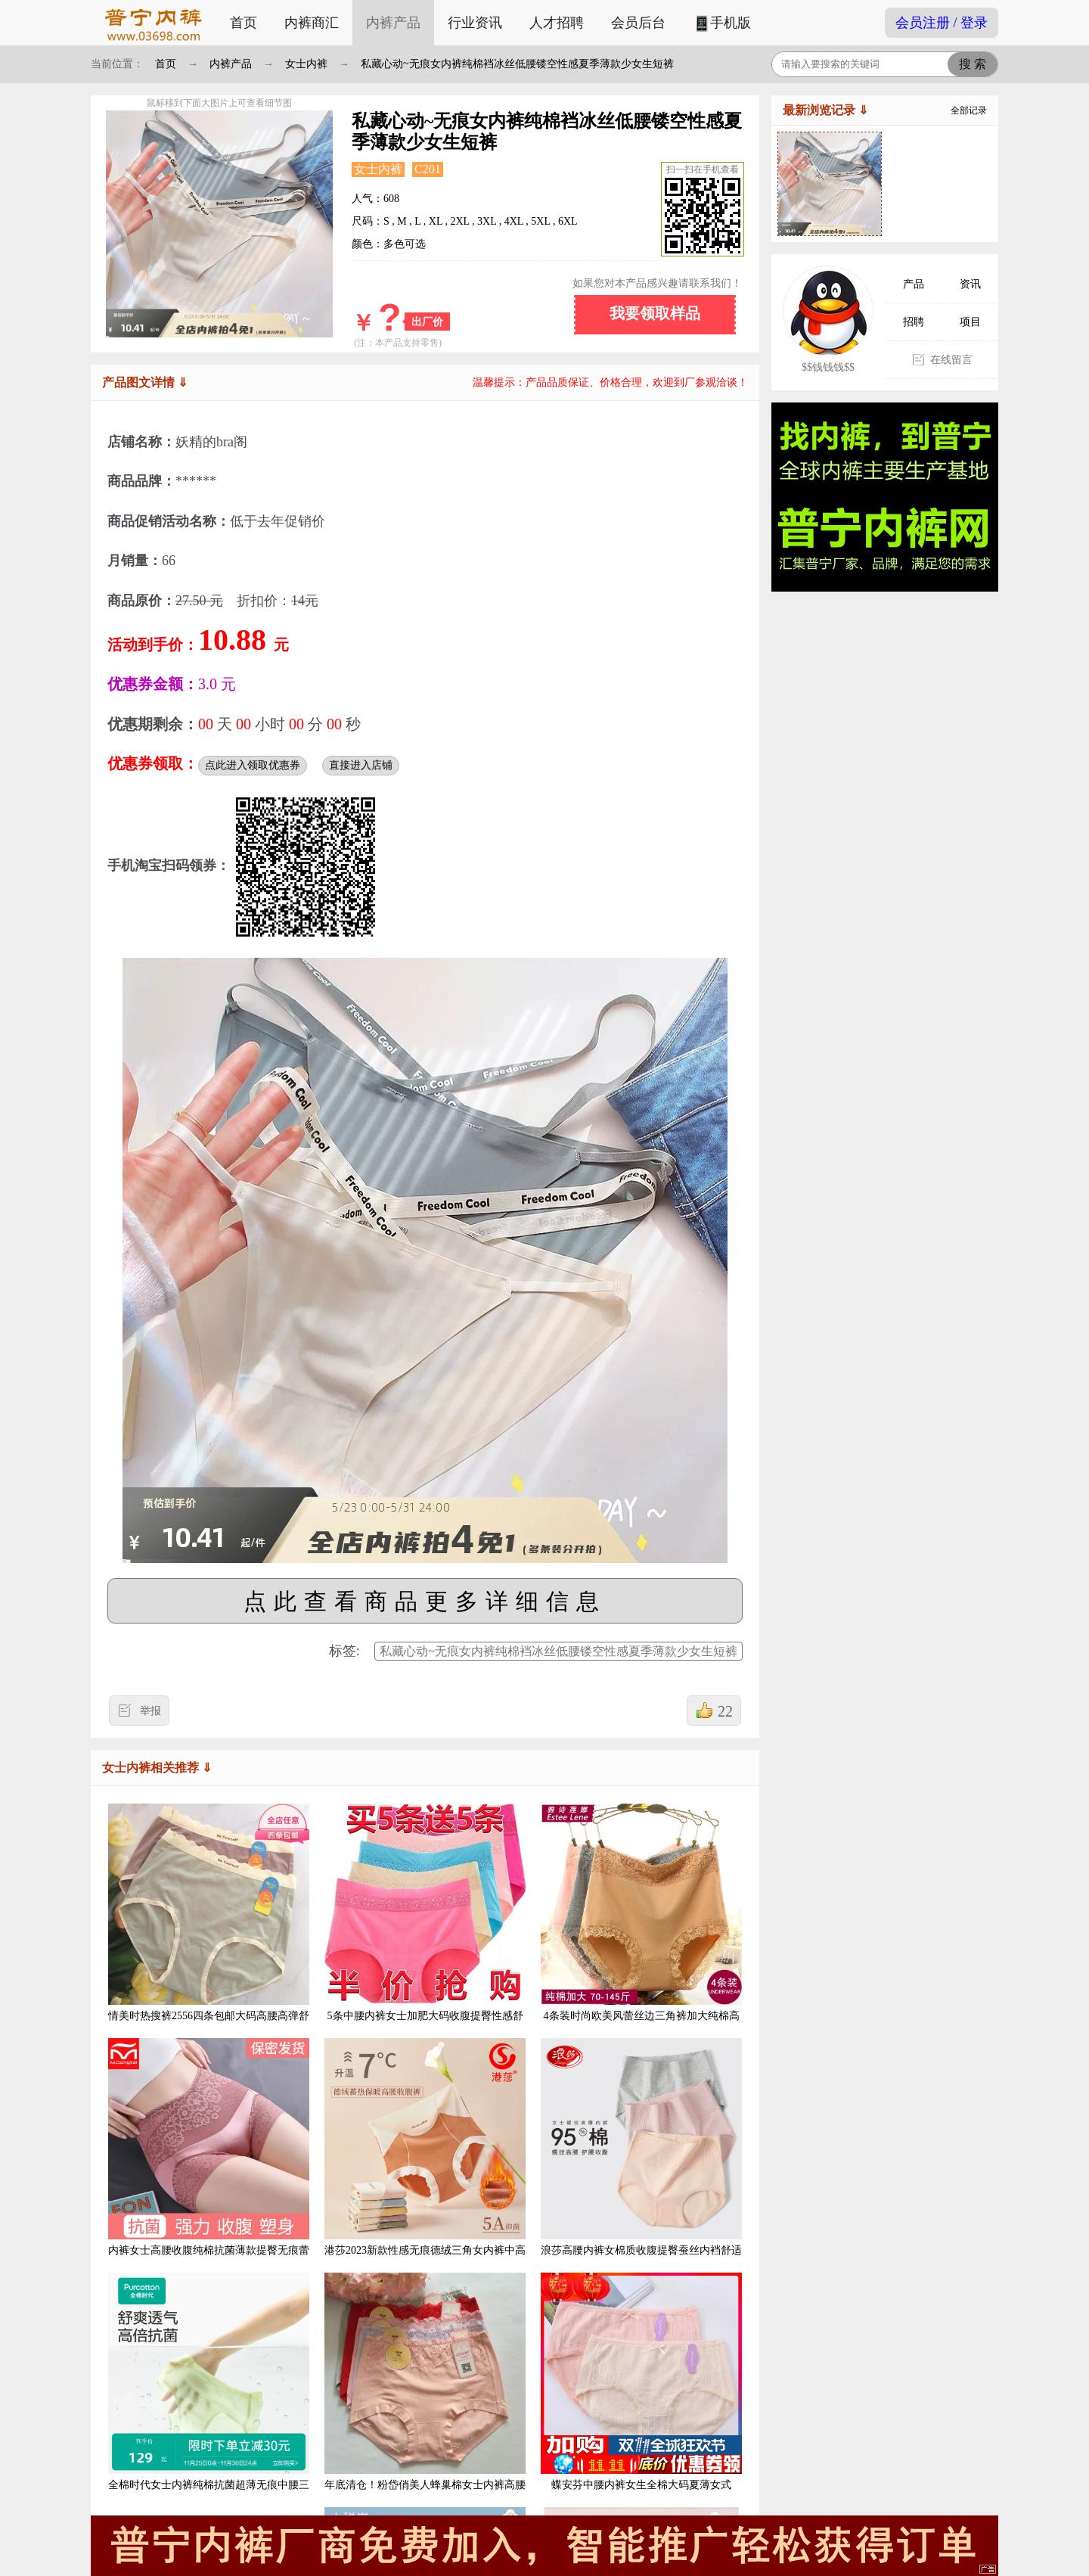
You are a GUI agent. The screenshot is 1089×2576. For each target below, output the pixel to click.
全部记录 (969, 110)
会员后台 (638, 22)
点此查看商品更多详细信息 (425, 1601)
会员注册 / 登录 (941, 22)
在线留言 (951, 359)
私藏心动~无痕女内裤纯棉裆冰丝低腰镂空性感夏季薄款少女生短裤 (517, 64)
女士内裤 (306, 64)
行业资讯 (475, 22)
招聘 (913, 322)
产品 (913, 284)
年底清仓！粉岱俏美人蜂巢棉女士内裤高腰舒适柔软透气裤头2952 (425, 2393)
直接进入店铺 (360, 765)
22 (725, 1711)
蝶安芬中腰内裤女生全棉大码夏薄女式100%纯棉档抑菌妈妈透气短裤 (641, 2393)
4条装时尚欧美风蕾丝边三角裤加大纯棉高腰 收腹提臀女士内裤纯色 (641, 1924)
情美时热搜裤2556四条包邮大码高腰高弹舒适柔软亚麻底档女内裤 (208, 1924)
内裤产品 (393, 22)
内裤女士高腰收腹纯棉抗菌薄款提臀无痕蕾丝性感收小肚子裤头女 (208, 2158)
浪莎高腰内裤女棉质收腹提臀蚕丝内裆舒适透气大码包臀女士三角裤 (641, 2158)
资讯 (970, 284)
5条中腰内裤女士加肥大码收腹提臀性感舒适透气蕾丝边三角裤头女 (425, 1924)
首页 (243, 22)
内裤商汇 (311, 22)
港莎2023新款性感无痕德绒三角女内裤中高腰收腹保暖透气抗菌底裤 (425, 2158)
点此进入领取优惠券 (252, 765)
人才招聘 (556, 22)
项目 (970, 322)
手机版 (722, 24)
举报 (150, 1711)
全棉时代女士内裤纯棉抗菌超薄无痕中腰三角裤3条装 (208, 2393)
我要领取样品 (655, 313)
